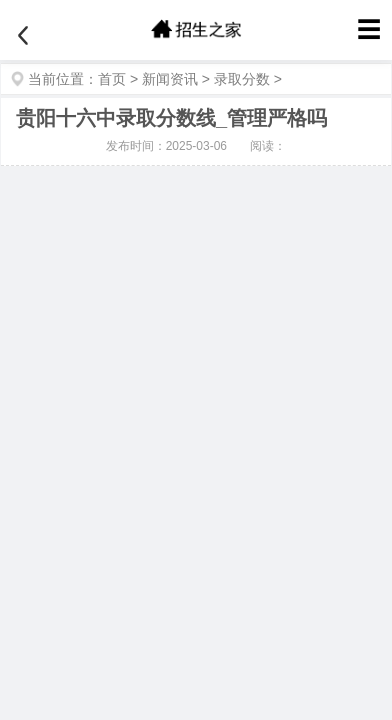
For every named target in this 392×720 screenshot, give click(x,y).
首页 (112, 79)
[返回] (23, 36)
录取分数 (242, 79)
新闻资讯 (170, 79)
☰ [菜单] (369, 29)
